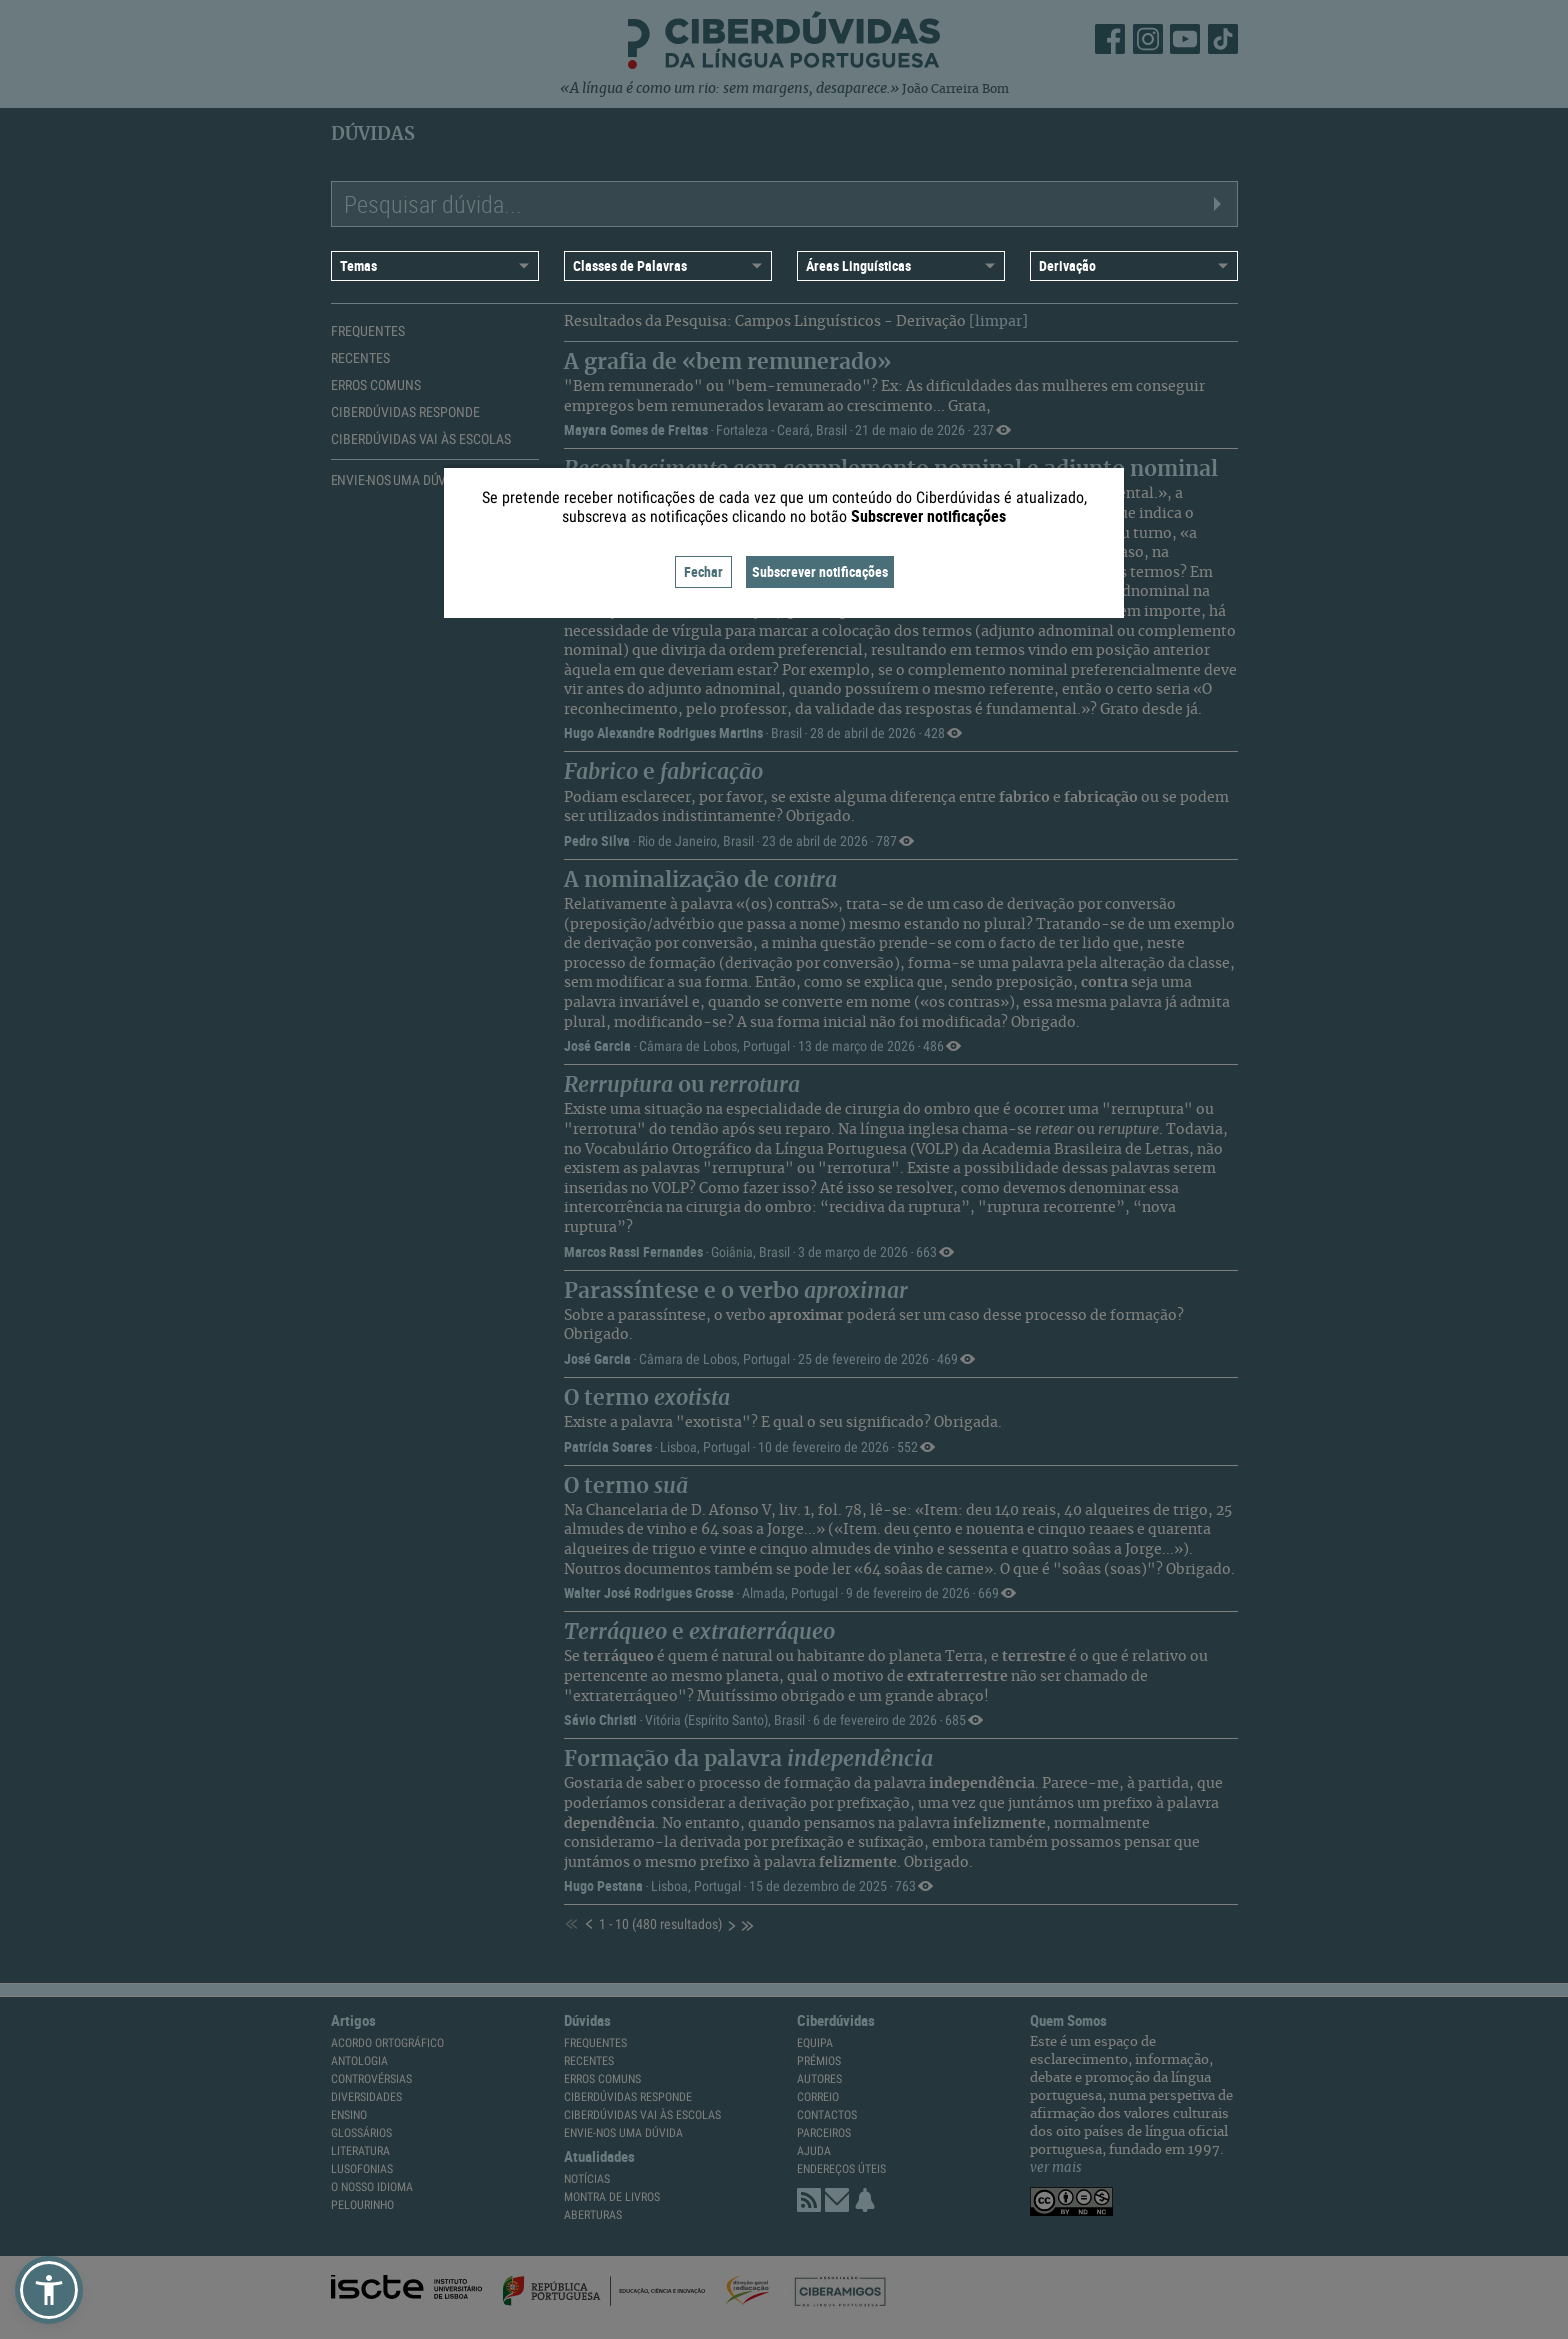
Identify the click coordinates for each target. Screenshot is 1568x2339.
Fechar (703, 571)
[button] (49, 2290)
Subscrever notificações (820, 571)
